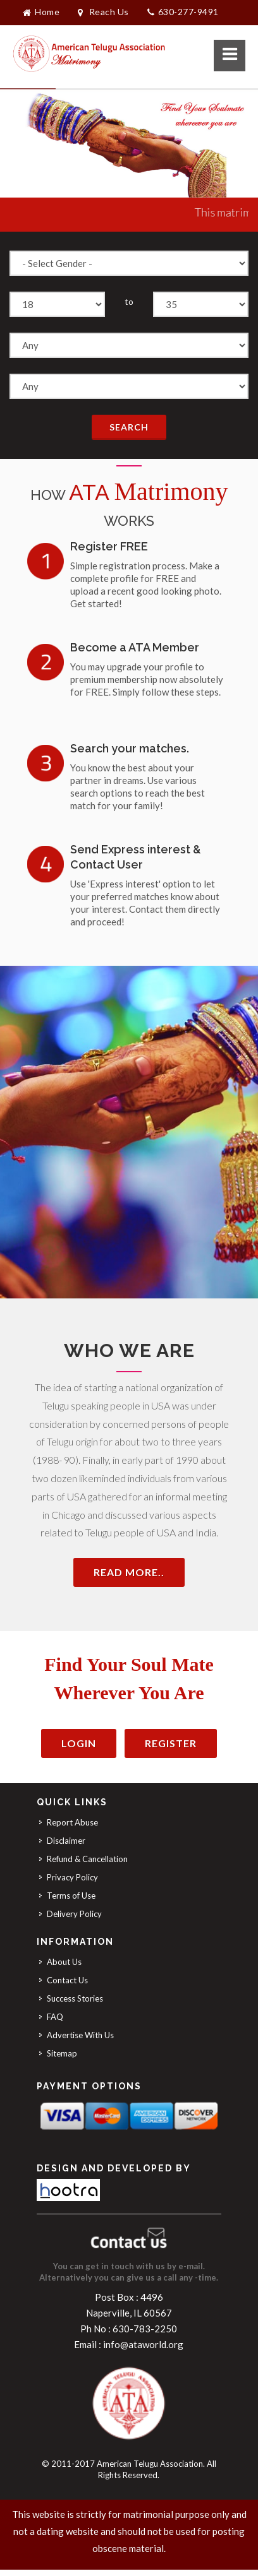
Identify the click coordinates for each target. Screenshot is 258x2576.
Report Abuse (72, 1822)
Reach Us (103, 11)
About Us (64, 1962)
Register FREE (109, 546)
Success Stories (75, 1998)
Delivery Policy (74, 1914)
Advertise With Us (80, 2035)
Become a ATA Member (134, 647)
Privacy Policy (72, 1877)
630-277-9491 (183, 12)
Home (41, 11)
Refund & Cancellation (87, 1859)
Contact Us (67, 1980)
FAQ (55, 2017)
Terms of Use (71, 1895)
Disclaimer (66, 1841)
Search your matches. (129, 748)
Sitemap (62, 2053)
